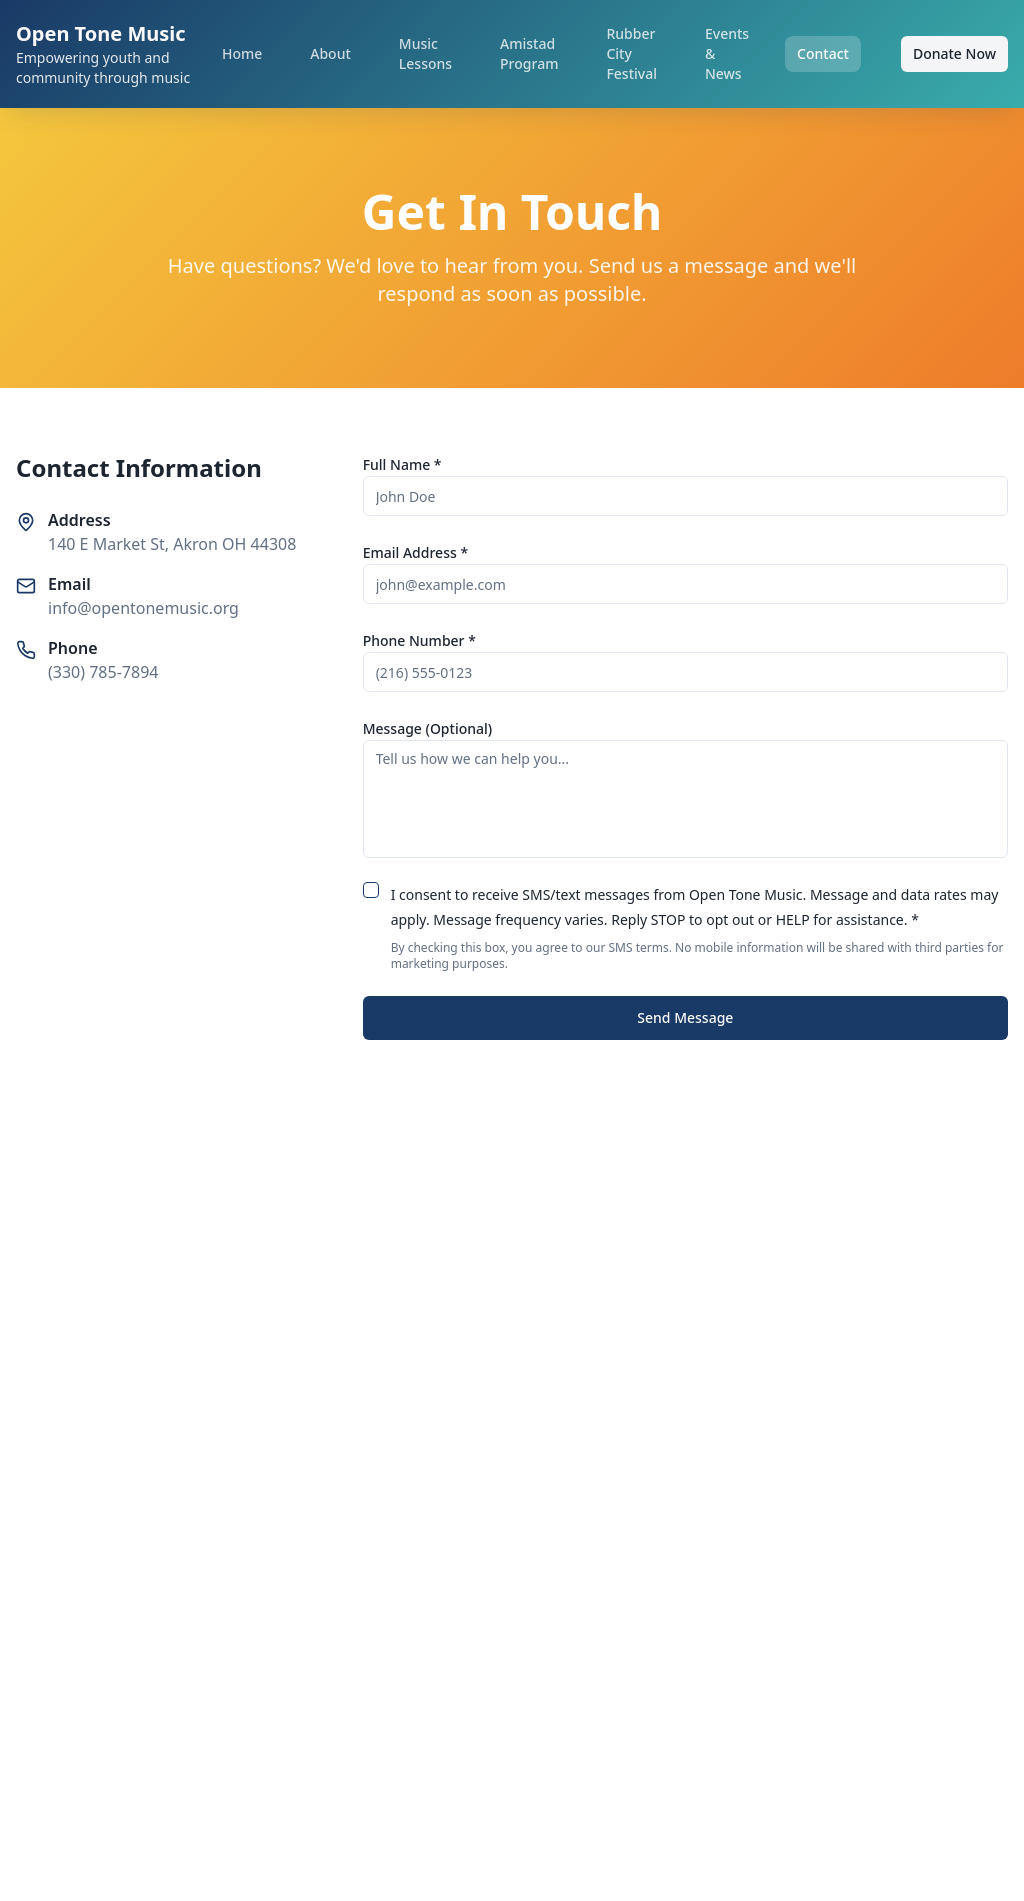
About (330, 53)
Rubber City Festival (631, 53)
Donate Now (954, 53)
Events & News (727, 53)
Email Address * (415, 552)
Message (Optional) (428, 728)
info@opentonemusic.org (143, 608)
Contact (823, 53)
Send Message (685, 1017)
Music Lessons (425, 53)
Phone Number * (419, 640)
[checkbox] (371, 890)
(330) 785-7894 (103, 672)
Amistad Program (529, 53)
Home (242, 53)
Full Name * (402, 464)
